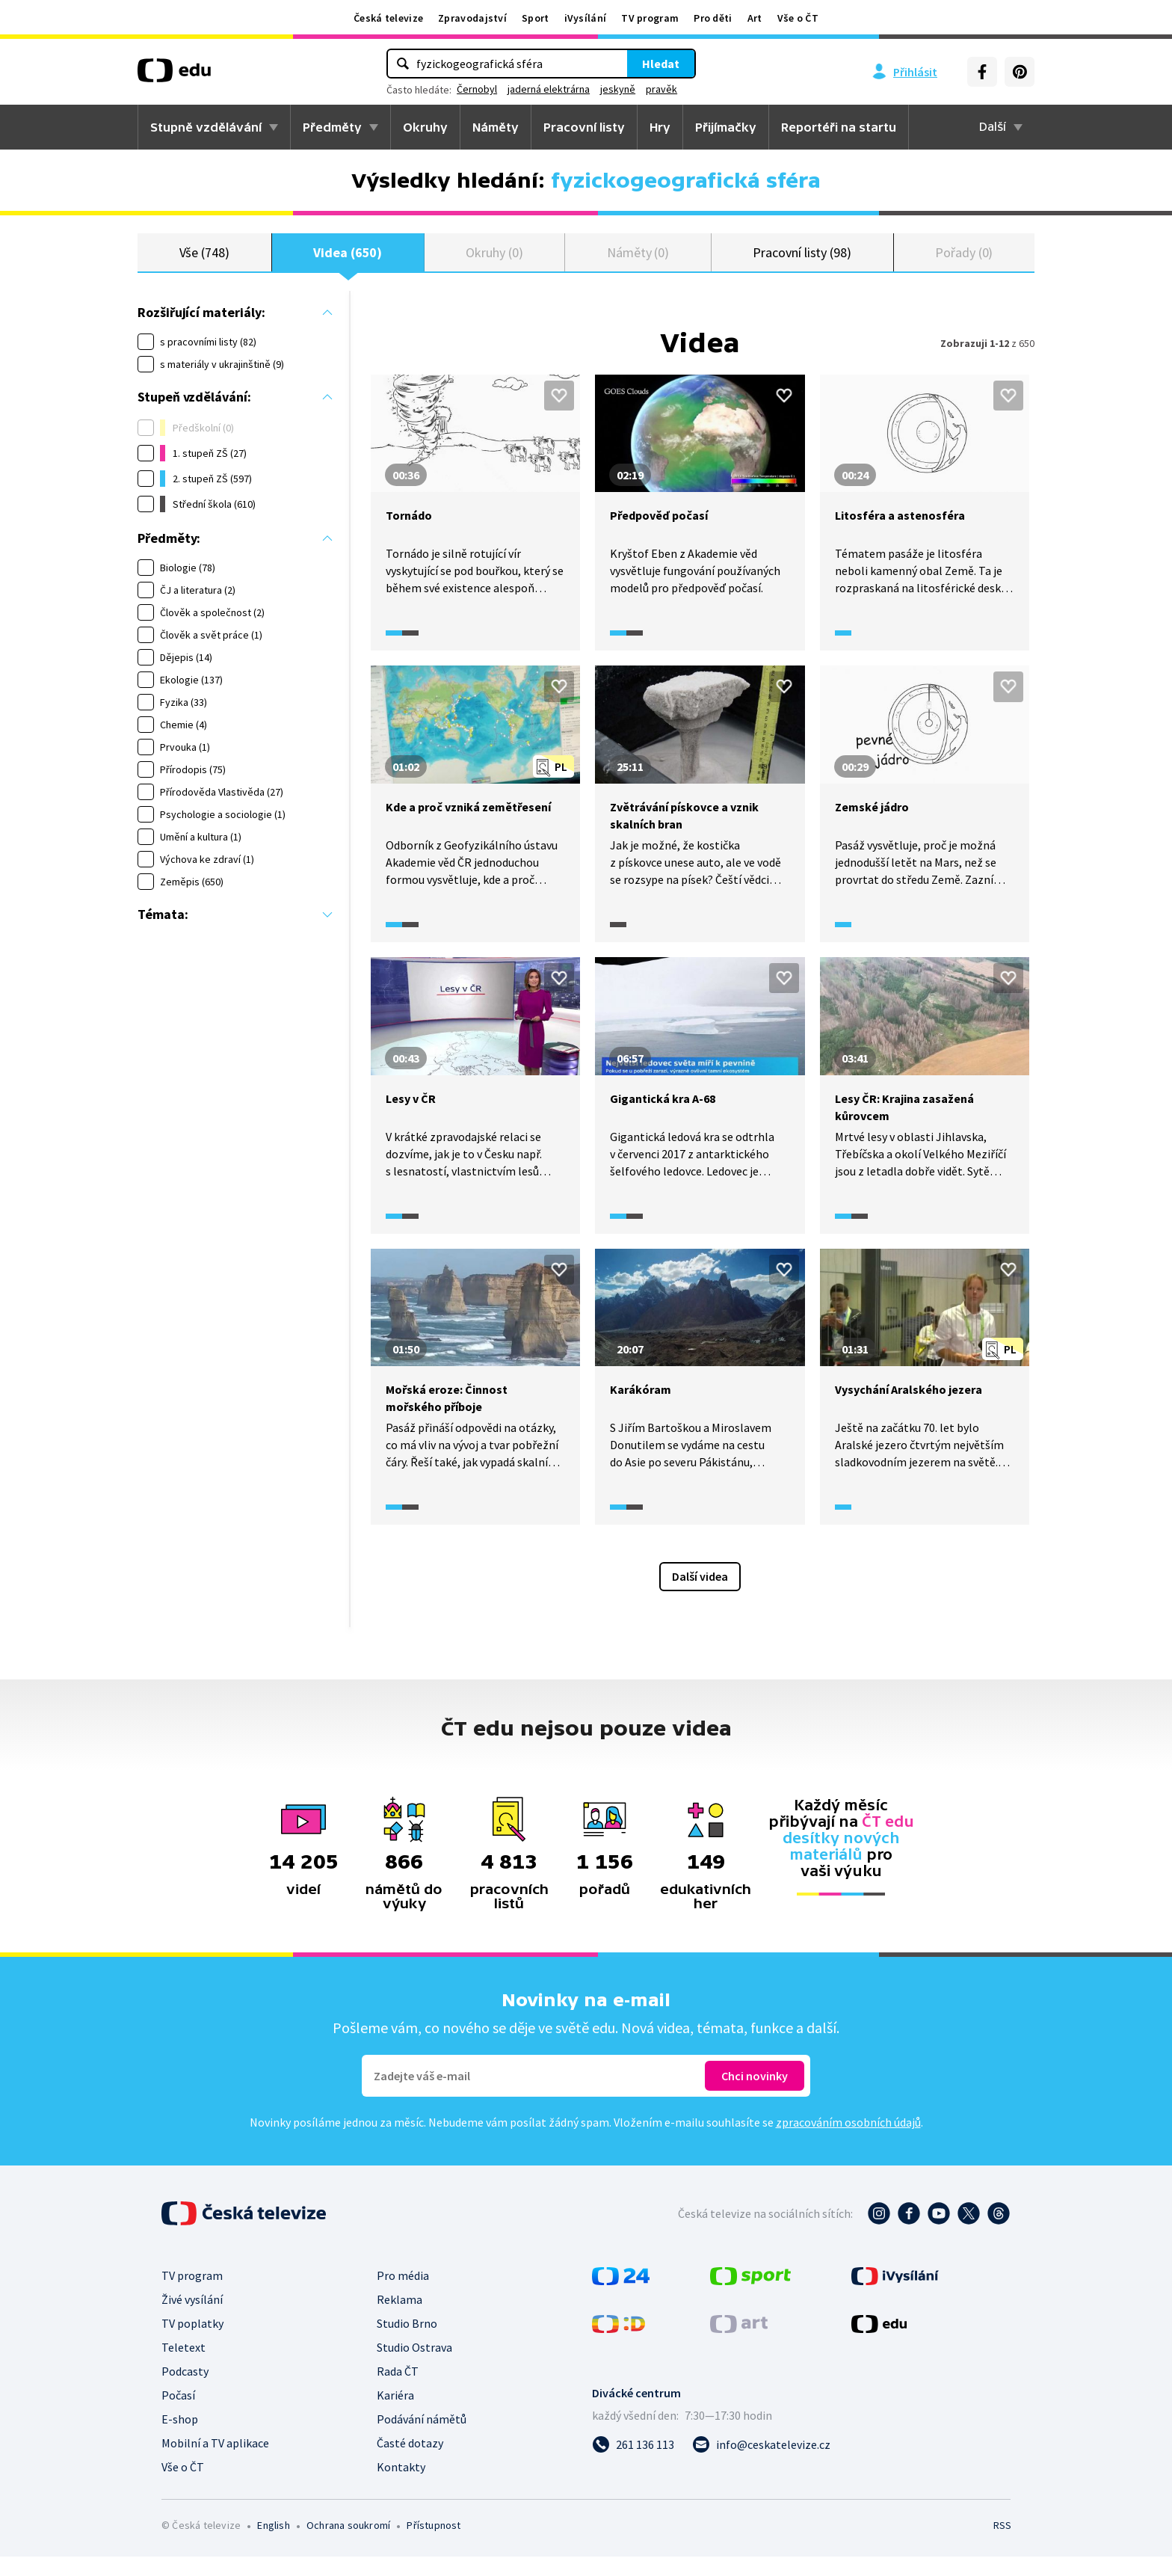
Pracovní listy (584, 127)
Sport (535, 18)
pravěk (661, 89)
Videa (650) (347, 261)
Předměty (332, 127)
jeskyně (617, 89)
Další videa (700, 1595)
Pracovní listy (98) (802, 261)
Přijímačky (725, 127)
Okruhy (425, 127)
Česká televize (388, 18)
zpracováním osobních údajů (848, 2141)
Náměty (495, 127)
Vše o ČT (797, 18)
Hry (660, 127)
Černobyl (477, 89)
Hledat (660, 63)
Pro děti (713, 18)
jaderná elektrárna (549, 89)
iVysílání (585, 18)
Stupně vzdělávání (206, 127)
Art (754, 18)
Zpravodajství (472, 18)
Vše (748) (204, 261)
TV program (650, 18)
